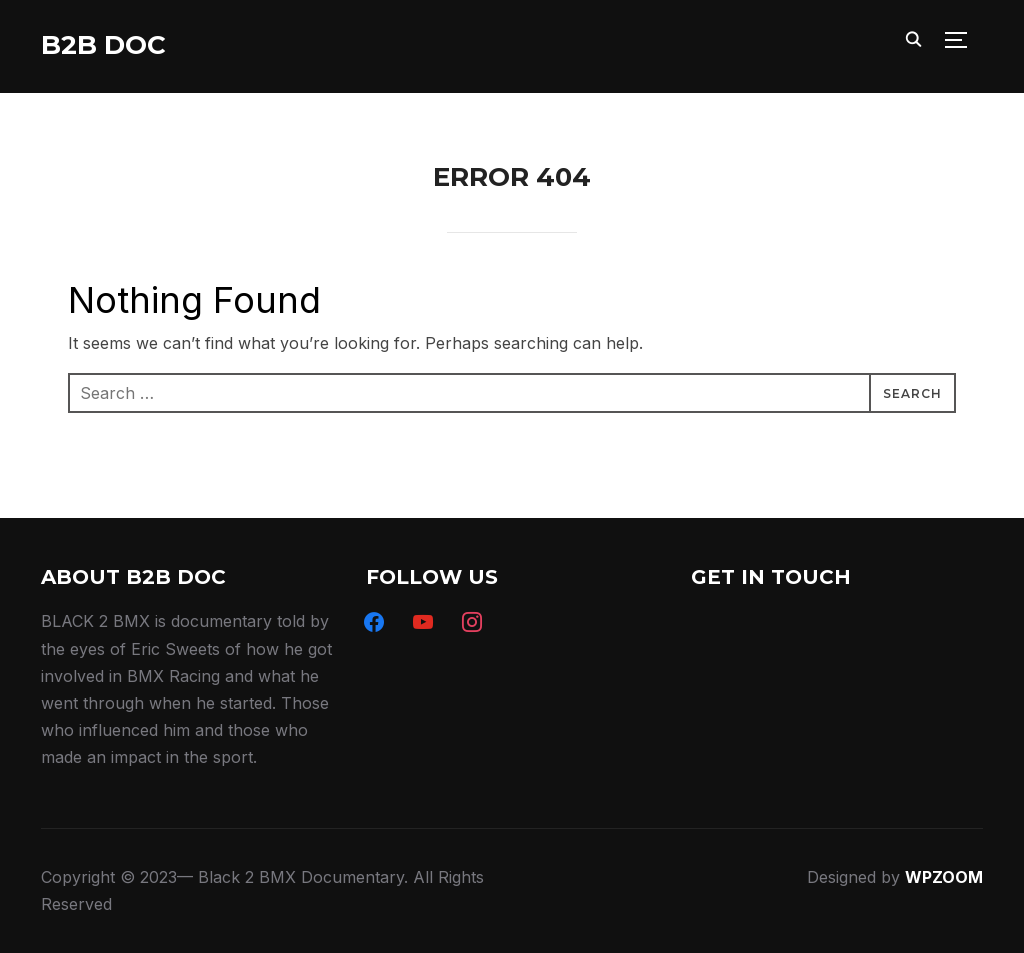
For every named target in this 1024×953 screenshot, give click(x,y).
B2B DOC (103, 45)
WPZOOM (944, 877)
